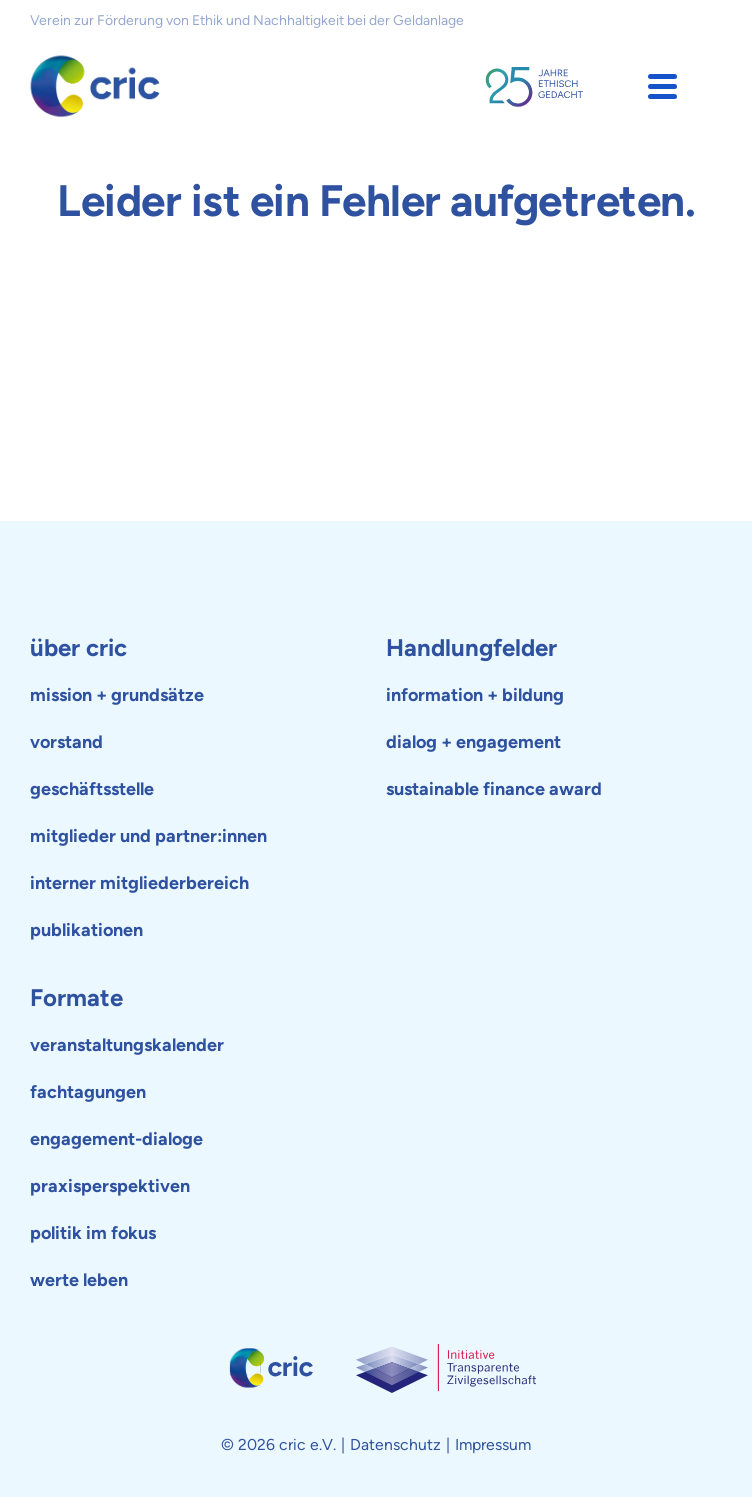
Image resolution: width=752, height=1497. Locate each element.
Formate (76, 997)
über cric (78, 647)
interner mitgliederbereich (139, 883)
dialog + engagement (473, 742)
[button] (662, 86)
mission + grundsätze (117, 695)
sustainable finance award (494, 789)
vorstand (66, 742)
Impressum (493, 1444)
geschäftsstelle (92, 789)
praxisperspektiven (110, 1186)
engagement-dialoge (116, 1139)
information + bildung (475, 695)
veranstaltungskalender (127, 1045)
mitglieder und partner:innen (148, 836)
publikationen (86, 930)
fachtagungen (88, 1092)
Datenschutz (395, 1444)
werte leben (79, 1280)
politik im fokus (93, 1233)
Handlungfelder (471, 647)
